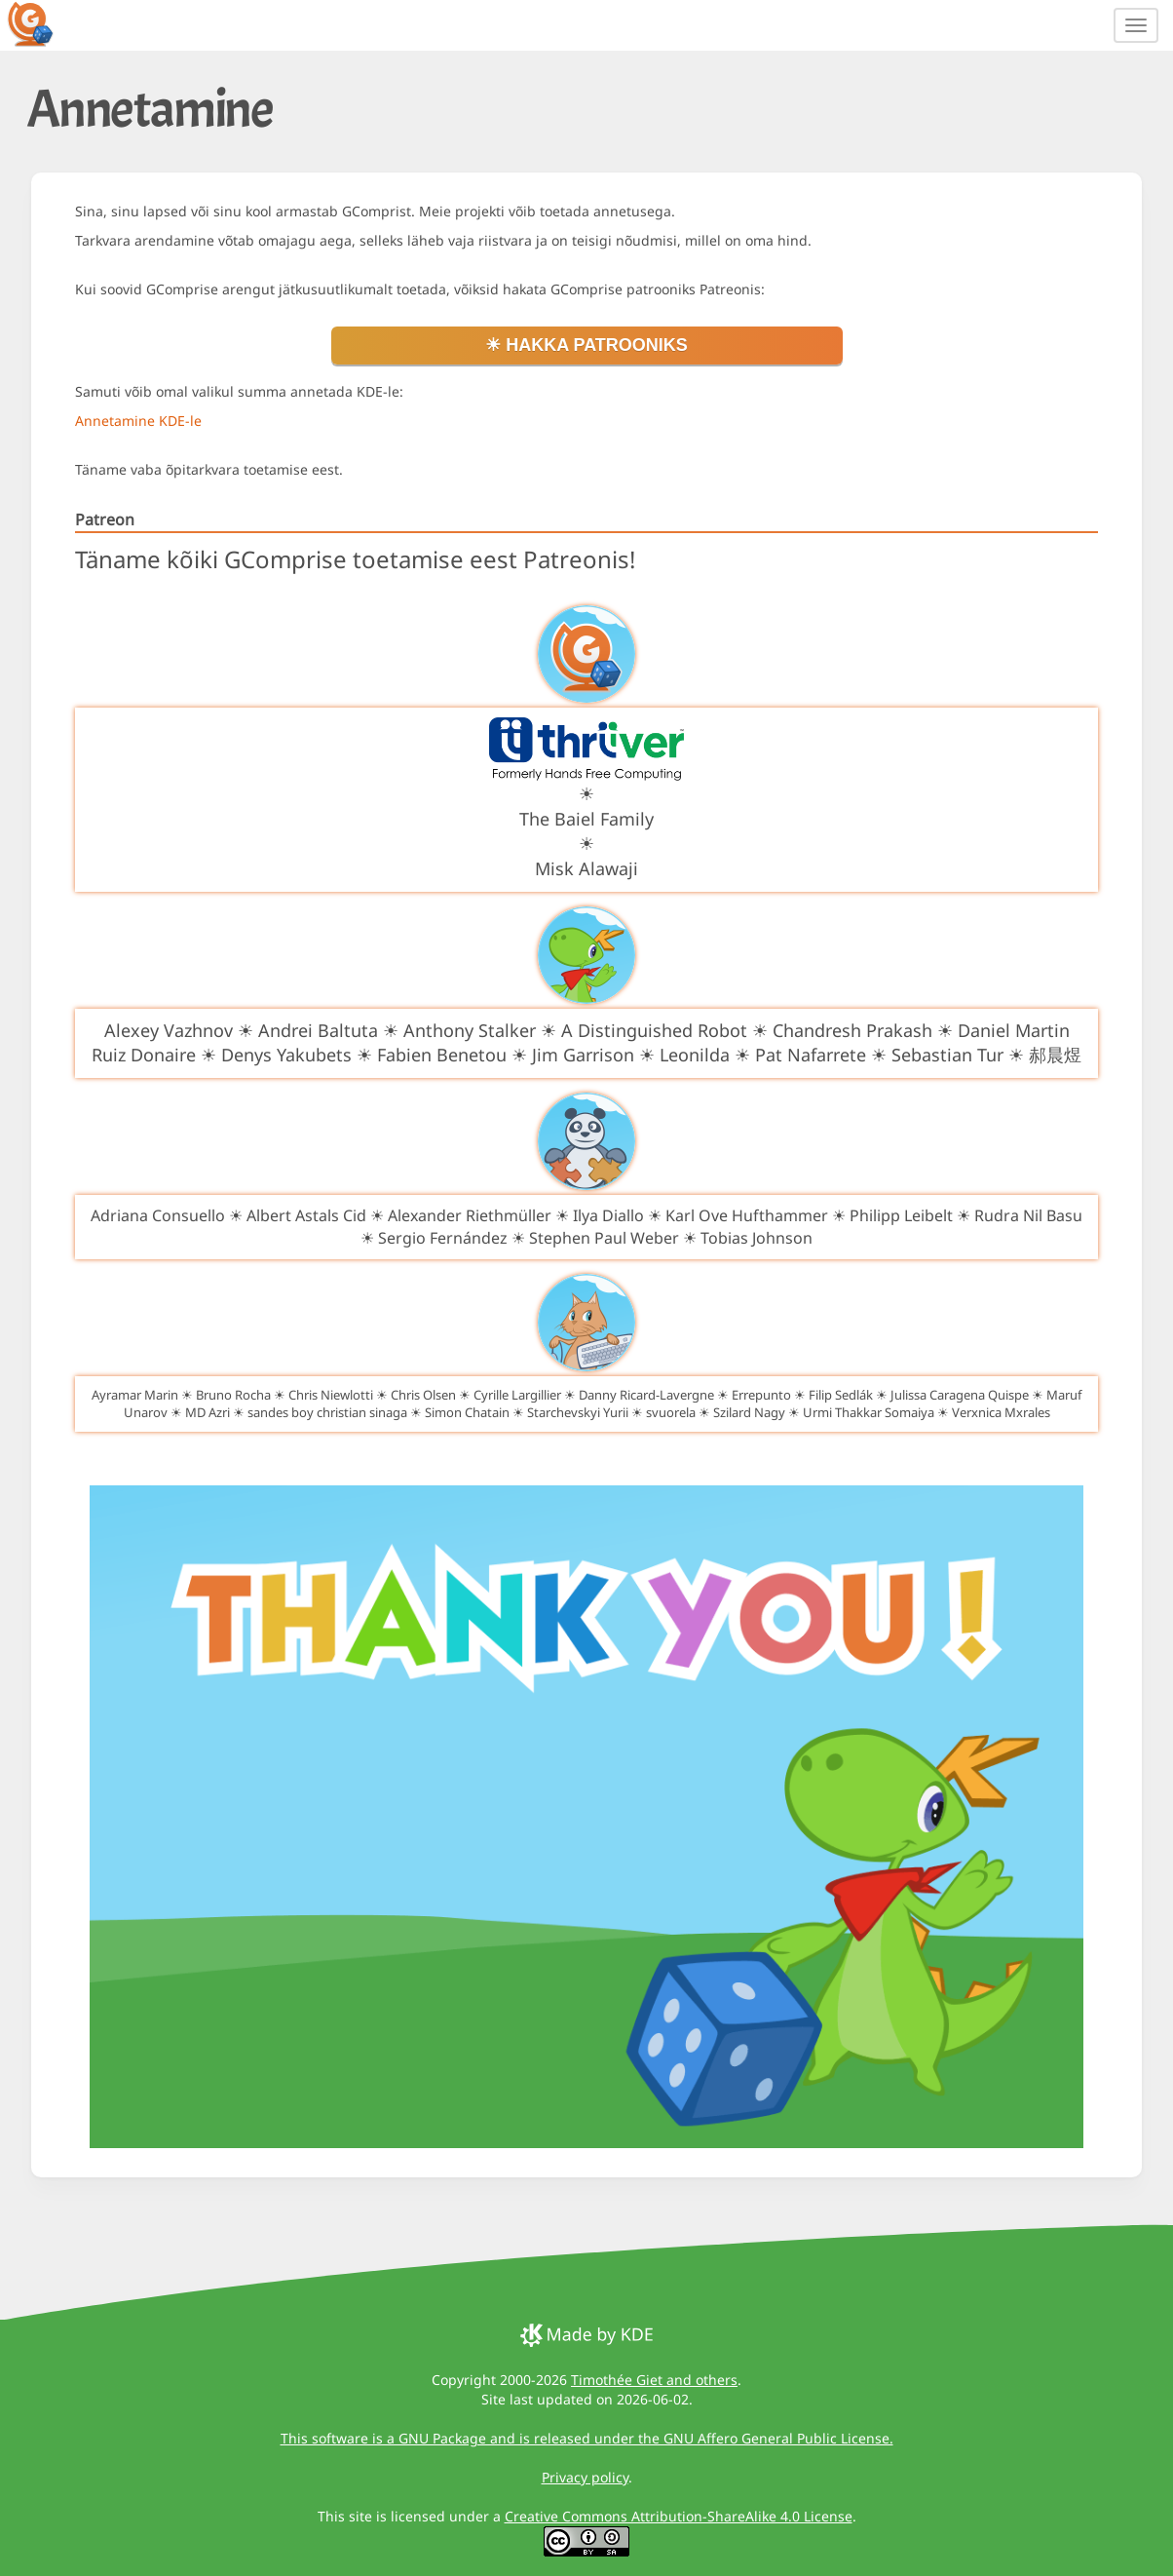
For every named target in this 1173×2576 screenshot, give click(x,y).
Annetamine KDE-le (138, 420)
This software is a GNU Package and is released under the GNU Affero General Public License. (587, 2438)
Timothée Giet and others (654, 2379)
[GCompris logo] (42, 23)
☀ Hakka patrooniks (586, 345)
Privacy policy (585, 2477)
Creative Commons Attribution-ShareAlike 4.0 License (678, 2516)
